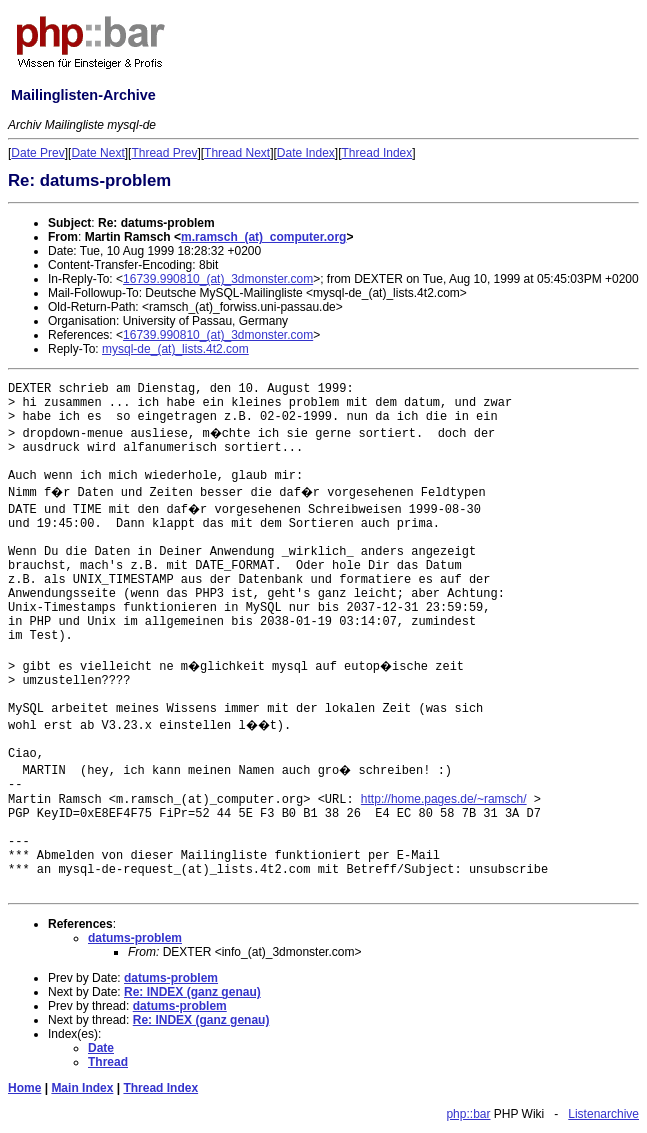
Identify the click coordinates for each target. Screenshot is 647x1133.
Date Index (306, 153)
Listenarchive (603, 1114)
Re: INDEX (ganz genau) (192, 992)
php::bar (468, 1114)
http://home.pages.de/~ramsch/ (444, 799)
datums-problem (135, 938)
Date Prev (37, 153)
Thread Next (237, 153)
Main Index (82, 1088)
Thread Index (377, 153)
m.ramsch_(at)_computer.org (263, 237)
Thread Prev (164, 153)
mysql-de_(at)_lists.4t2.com (175, 349)
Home (24, 1088)
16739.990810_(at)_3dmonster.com (218, 279)
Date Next (97, 153)
